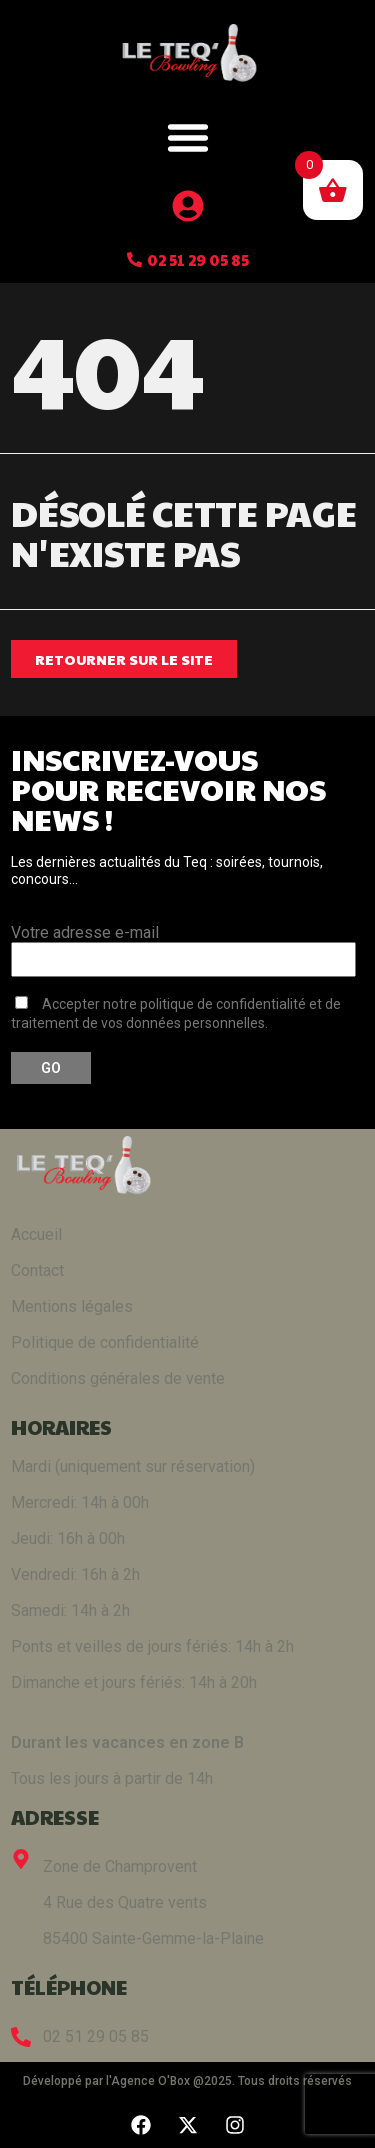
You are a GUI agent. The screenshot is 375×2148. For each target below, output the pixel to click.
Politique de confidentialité (105, 1342)
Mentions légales (72, 1306)
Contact (37, 1270)
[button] (188, 137)
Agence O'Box (150, 2081)
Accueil (36, 1234)
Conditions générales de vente (118, 1378)
